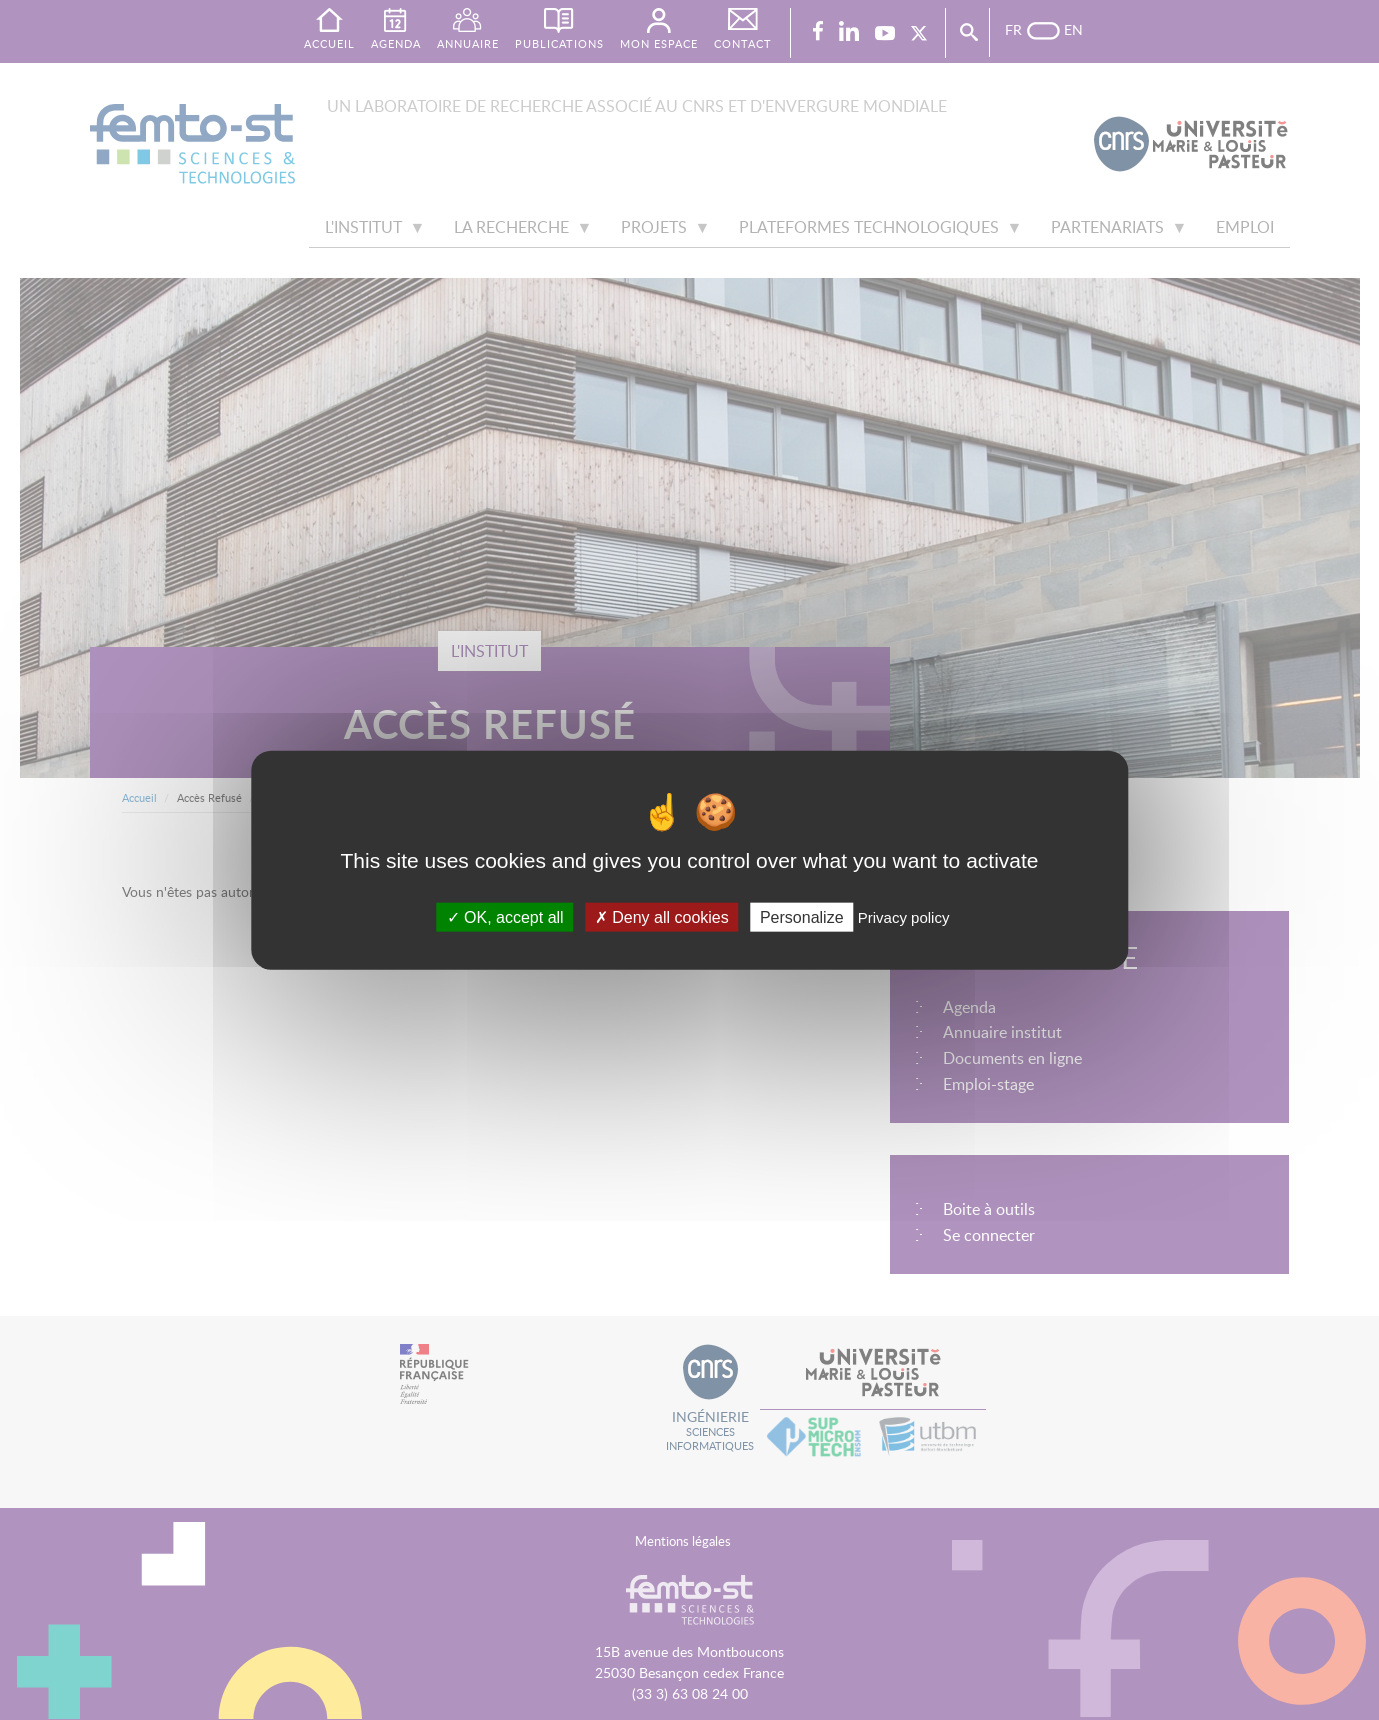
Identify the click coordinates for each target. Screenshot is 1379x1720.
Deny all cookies (662, 916)
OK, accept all (505, 916)
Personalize (802, 916)
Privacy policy (904, 916)
